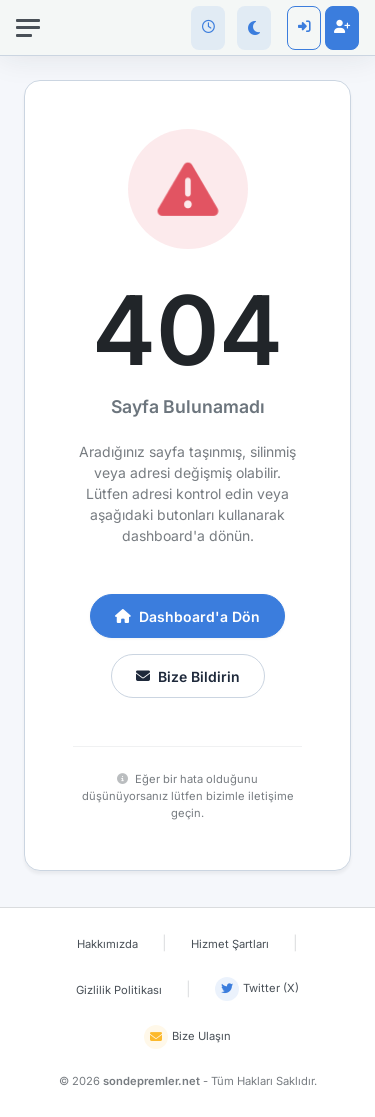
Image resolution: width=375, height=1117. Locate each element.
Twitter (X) (257, 989)
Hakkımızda (107, 944)
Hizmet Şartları (230, 944)
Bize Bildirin (188, 676)
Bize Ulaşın (187, 1037)
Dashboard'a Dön (187, 616)
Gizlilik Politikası (119, 990)
